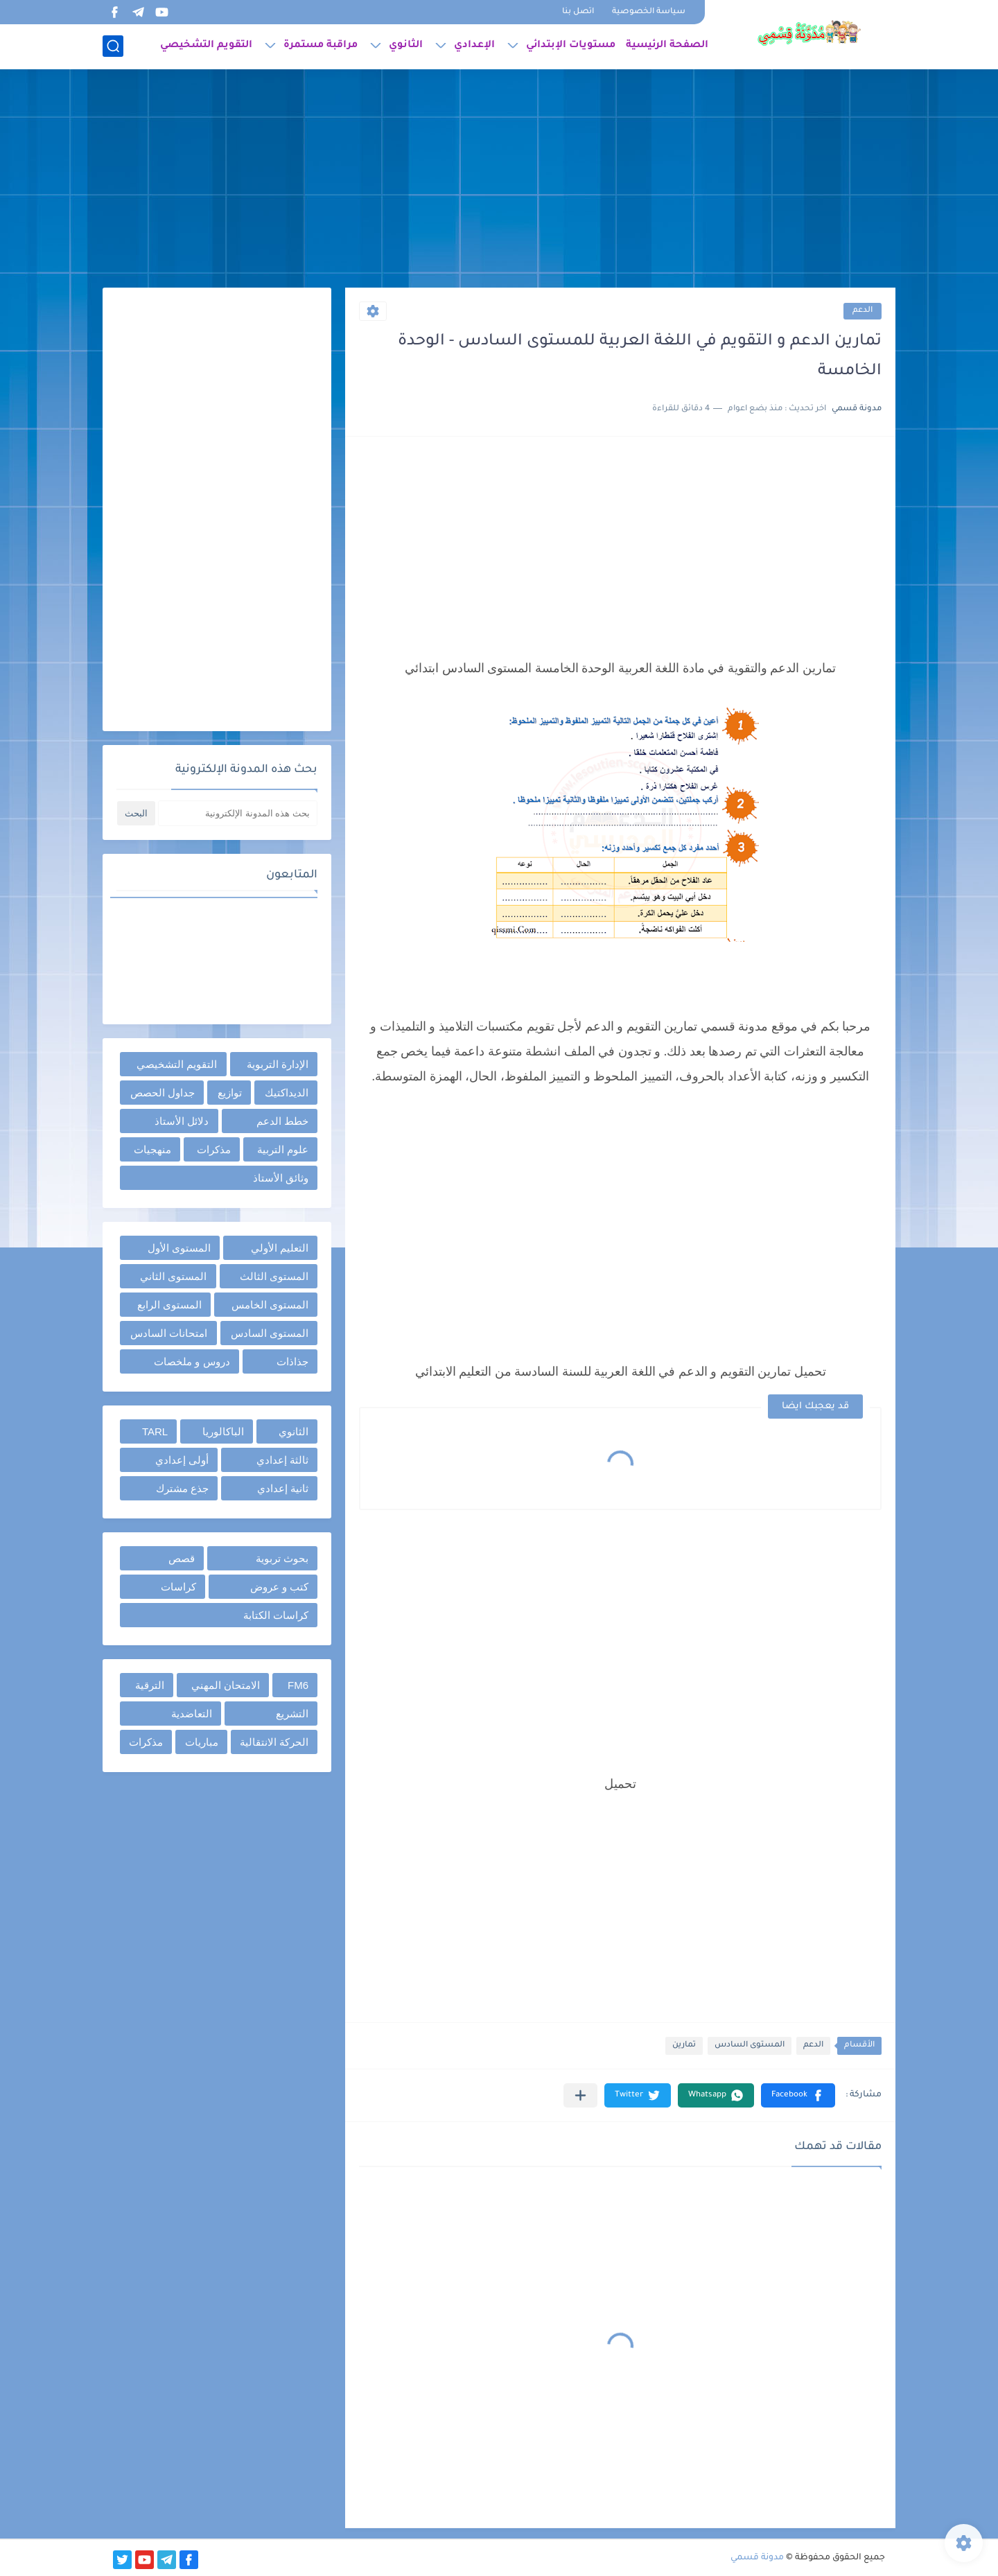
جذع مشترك (182, 1488)
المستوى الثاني (173, 1276)
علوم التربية (282, 1149)
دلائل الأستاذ (182, 1121)
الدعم (862, 310)
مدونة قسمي (757, 2558)
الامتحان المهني (225, 1685)
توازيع (230, 1092)
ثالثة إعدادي (282, 1460)
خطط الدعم (282, 1121)
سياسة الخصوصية (648, 12)
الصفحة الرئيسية (667, 45)
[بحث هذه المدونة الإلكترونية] (237, 813)
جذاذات (292, 1361)
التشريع (292, 1713)
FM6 (298, 1685)
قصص (181, 1558)
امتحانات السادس (168, 1333)
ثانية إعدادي (282, 1488)
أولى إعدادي (182, 1460)
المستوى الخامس (269, 1305)
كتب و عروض (279, 1587)
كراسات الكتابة (275, 1615)
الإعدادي (474, 45)
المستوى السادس (750, 2045)
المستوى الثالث (274, 1276)
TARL (155, 1431)
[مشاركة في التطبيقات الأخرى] (580, 2095)
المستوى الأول (179, 1248)
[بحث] (113, 46)
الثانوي (406, 45)
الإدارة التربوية (277, 1064)
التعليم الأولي (279, 1248)
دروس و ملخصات (191, 1361)
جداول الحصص (162, 1092)
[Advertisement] (499, 180)
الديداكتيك (286, 1092)
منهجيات (152, 1149)
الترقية (149, 1685)
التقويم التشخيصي (206, 45)
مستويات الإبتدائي (570, 45)
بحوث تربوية (282, 1558)
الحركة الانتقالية (274, 1742)
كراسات (178, 1587)
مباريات (201, 1742)
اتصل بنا (578, 12)
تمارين (684, 2045)
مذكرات (214, 1149)
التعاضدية (191, 1713)
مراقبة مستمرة (320, 45)
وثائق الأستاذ (280, 1178)
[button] (798, 2095)
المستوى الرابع (169, 1305)
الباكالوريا (223, 1431)
